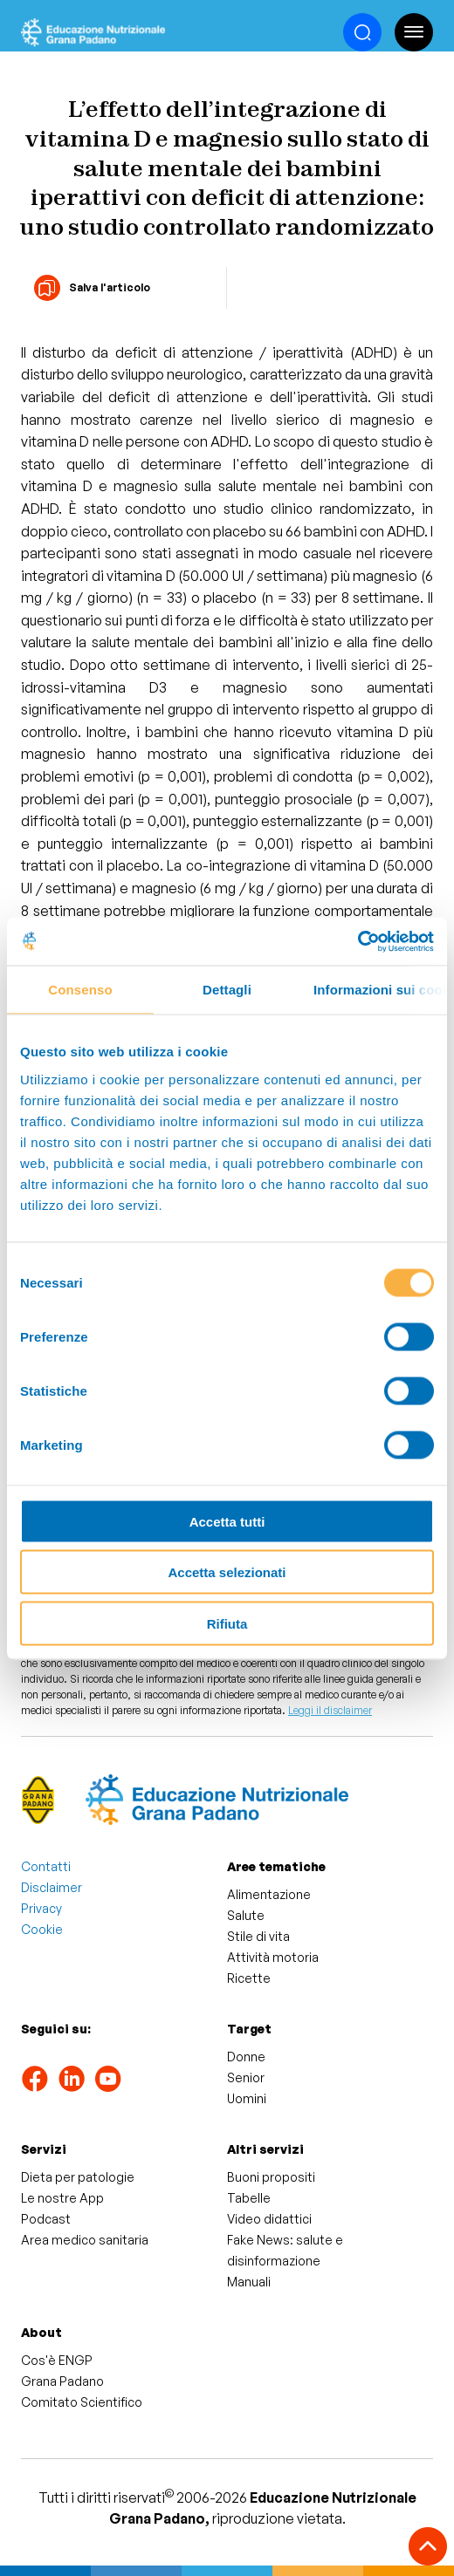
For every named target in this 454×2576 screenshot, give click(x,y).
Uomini (246, 2098)
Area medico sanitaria (84, 2239)
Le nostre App (62, 2197)
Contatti (46, 1866)
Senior (246, 2077)
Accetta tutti (227, 1520)
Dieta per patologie (77, 2176)
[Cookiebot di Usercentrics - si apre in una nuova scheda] (357, 941)
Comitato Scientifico (81, 2402)
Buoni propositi (271, 2176)
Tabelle (249, 2197)
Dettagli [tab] (227, 989)
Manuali (249, 2281)
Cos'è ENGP (57, 2360)
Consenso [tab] (80, 989)
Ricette (249, 1978)
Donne (246, 2056)
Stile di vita (258, 1936)
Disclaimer (51, 1887)
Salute (246, 1915)
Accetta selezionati (226, 1572)
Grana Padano (62, 2381)
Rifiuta (227, 1623)
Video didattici (269, 2218)
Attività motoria (273, 1957)
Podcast (46, 2218)
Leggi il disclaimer (330, 1710)
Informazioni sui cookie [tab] (380, 989)
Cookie (42, 1929)
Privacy (41, 1908)
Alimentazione (269, 1894)
